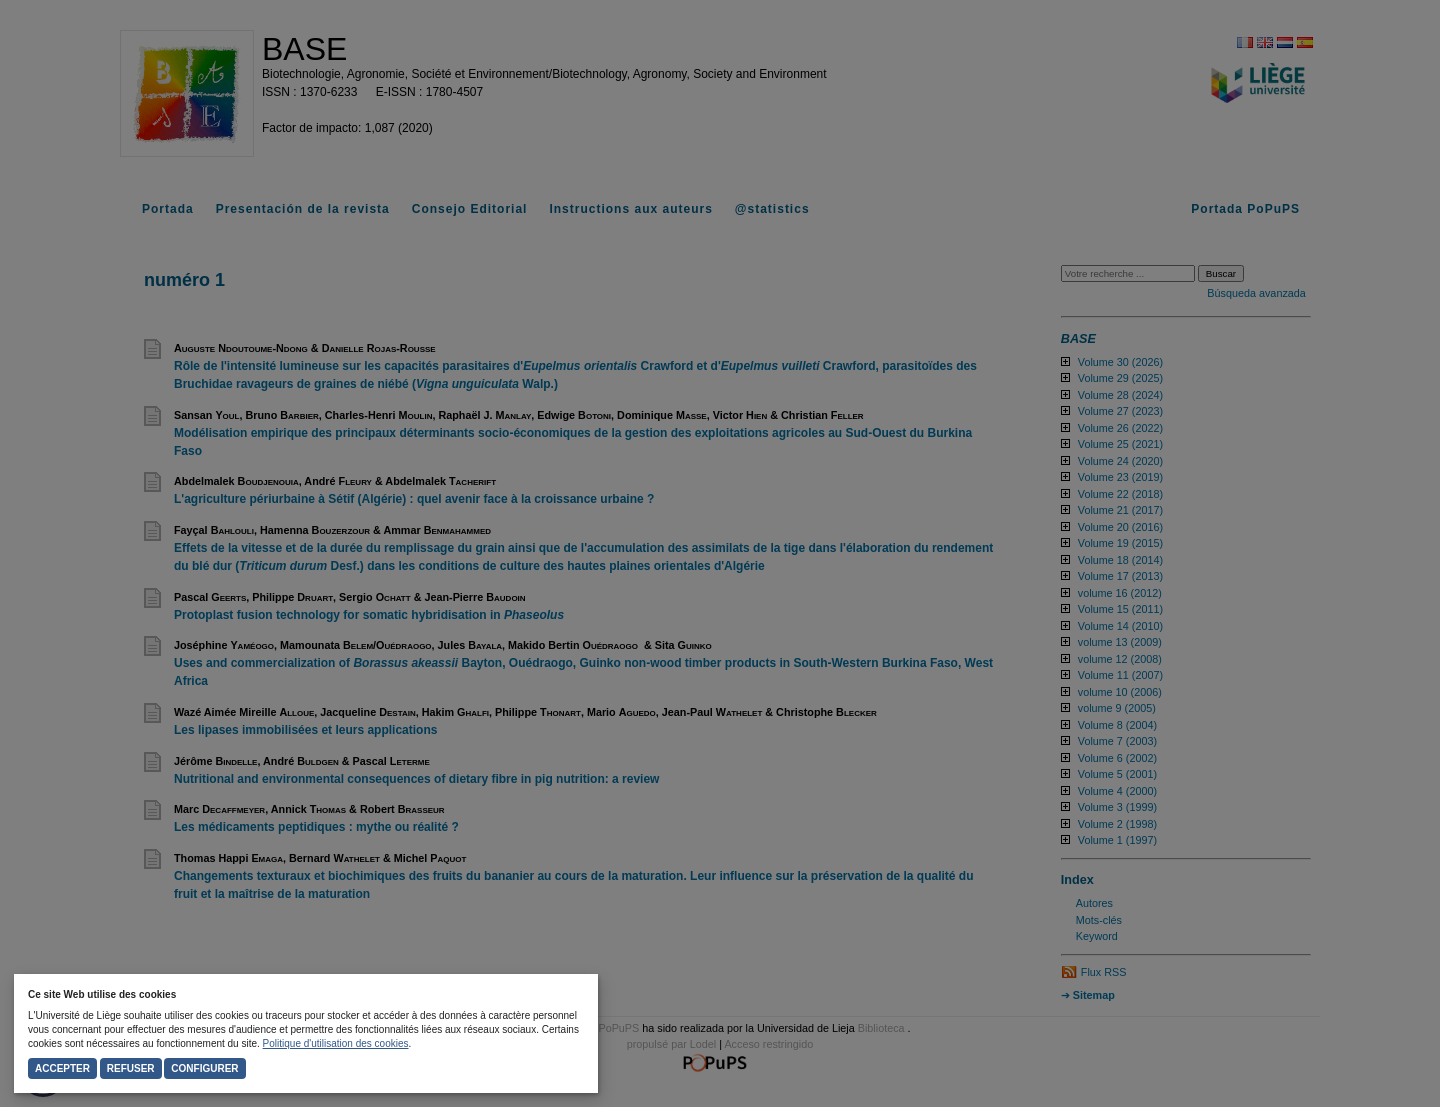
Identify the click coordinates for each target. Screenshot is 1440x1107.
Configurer (204, 1068)
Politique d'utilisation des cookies (336, 1043)
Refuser (131, 1068)
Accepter (62, 1068)
